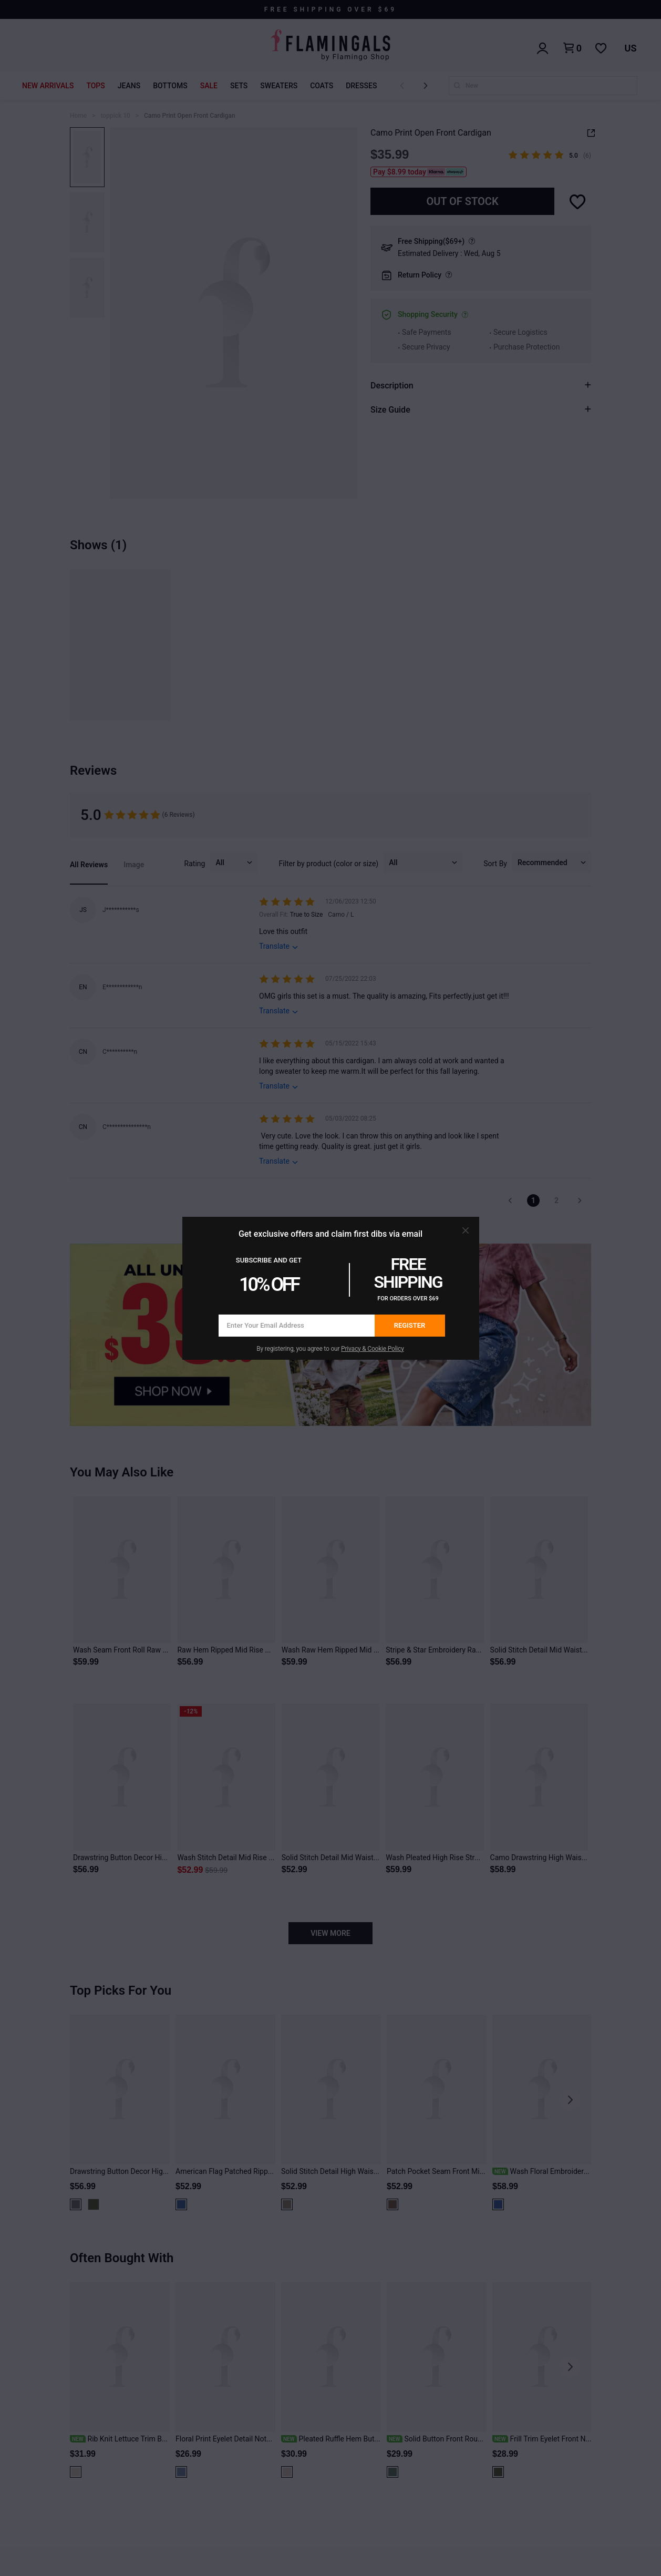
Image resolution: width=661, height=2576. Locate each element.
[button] (465, 1230)
